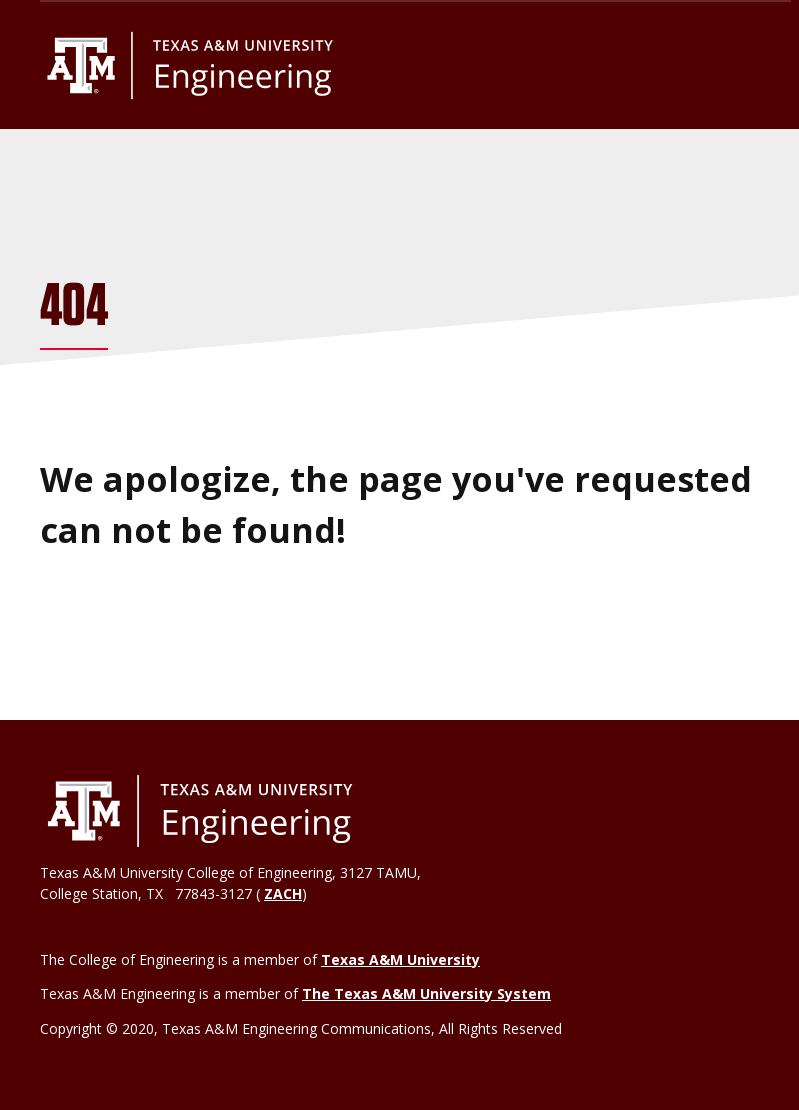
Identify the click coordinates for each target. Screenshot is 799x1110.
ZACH (283, 893)
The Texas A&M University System (426, 993)
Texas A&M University (400, 959)
